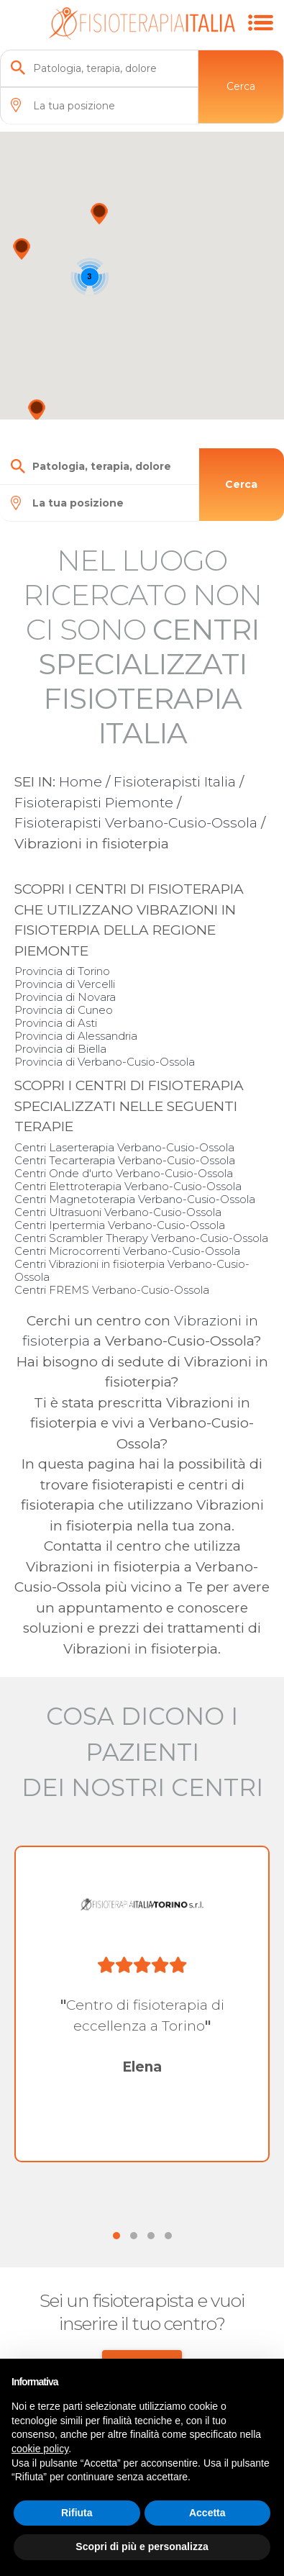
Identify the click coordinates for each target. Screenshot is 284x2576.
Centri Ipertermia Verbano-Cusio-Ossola (119, 1225)
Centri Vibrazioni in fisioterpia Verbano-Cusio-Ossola (131, 1270)
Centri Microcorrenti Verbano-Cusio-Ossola (127, 1251)
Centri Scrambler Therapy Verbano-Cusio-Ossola (141, 1238)
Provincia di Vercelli (64, 984)
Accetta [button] (207, 2512)
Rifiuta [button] (77, 2512)
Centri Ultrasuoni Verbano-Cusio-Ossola (117, 1212)
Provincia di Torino (62, 971)
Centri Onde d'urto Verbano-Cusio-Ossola (123, 1173)
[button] (99, 214)
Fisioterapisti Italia (175, 782)
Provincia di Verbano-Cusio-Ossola (104, 1062)
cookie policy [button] (40, 2448)
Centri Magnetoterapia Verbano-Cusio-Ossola (134, 1199)
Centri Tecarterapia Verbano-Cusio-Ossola (124, 1160)
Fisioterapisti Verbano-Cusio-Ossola (135, 823)
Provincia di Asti (55, 1023)
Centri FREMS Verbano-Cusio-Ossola (111, 1290)
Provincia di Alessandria (75, 1036)
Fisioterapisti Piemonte (93, 802)
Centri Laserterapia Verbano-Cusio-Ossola (124, 1147)
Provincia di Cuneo (63, 1010)
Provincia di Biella (60, 1049)
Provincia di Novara (65, 997)
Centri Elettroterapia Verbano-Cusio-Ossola (128, 1186)
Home (80, 782)
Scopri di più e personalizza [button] (141, 2546)
